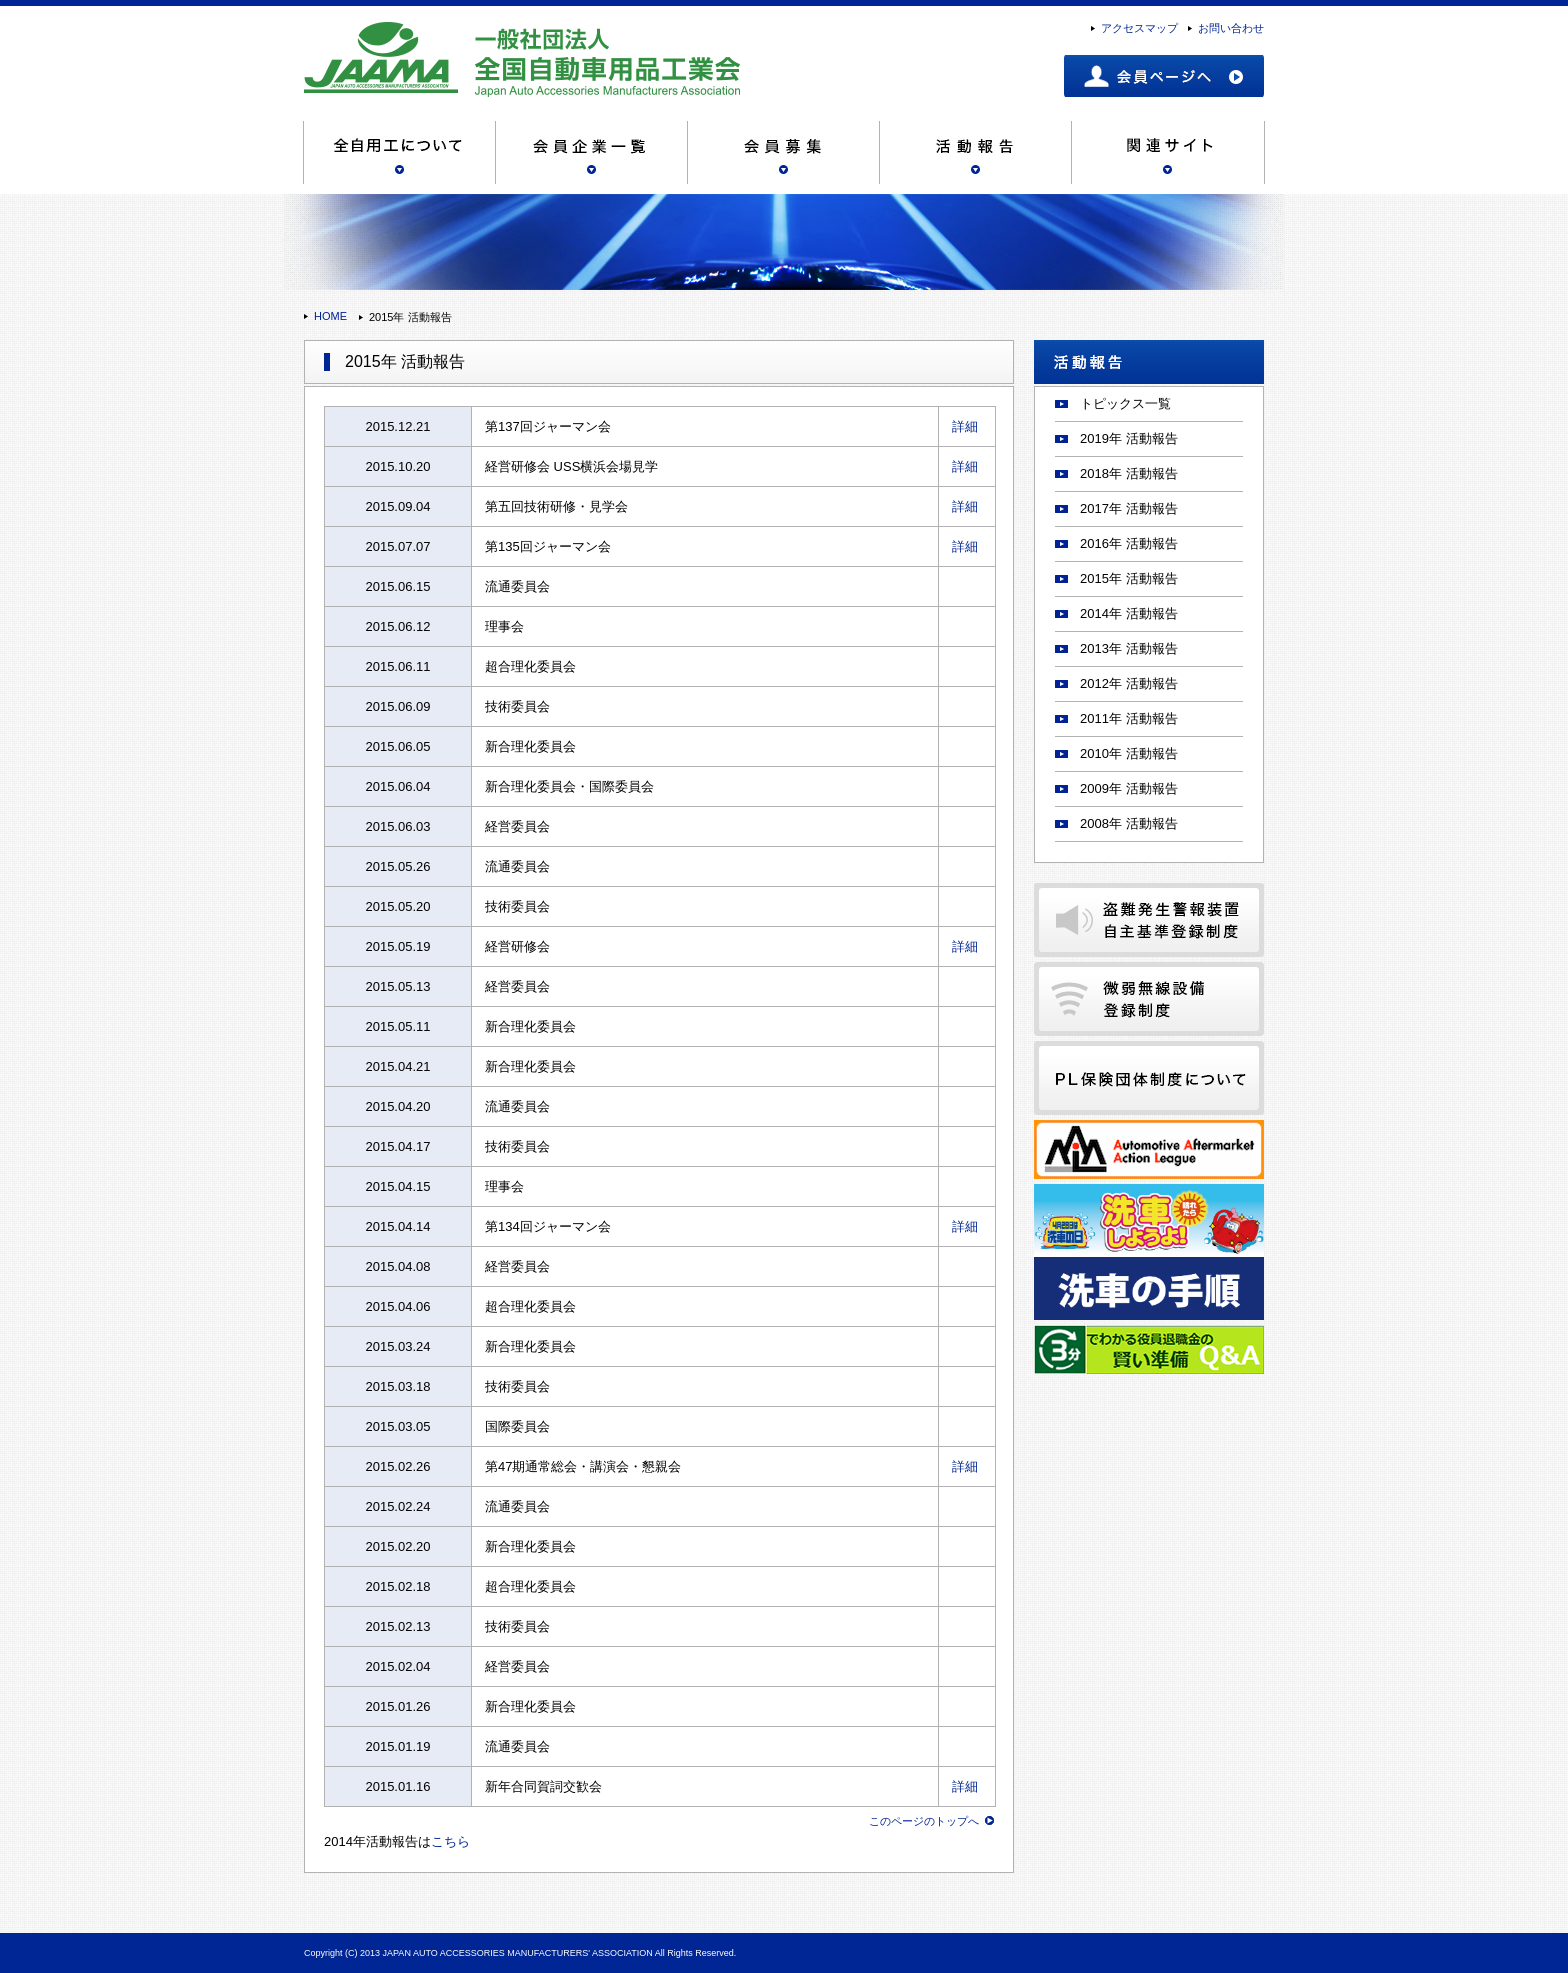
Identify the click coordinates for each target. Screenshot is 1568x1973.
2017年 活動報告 (1129, 508)
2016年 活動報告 (1129, 543)
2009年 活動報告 (1129, 788)
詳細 (965, 426)
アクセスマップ (1139, 28)
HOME (330, 316)
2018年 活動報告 (1129, 473)
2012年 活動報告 (1129, 683)
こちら (450, 1841)
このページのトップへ (924, 1821)
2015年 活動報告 (1129, 578)
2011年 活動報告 (1129, 718)
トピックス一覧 (1125, 403)
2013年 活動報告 (1129, 648)
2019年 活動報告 (1129, 438)
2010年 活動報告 (1129, 753)
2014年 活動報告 (1129, 613)
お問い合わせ (1231, 28)
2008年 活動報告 (1129, 823)
